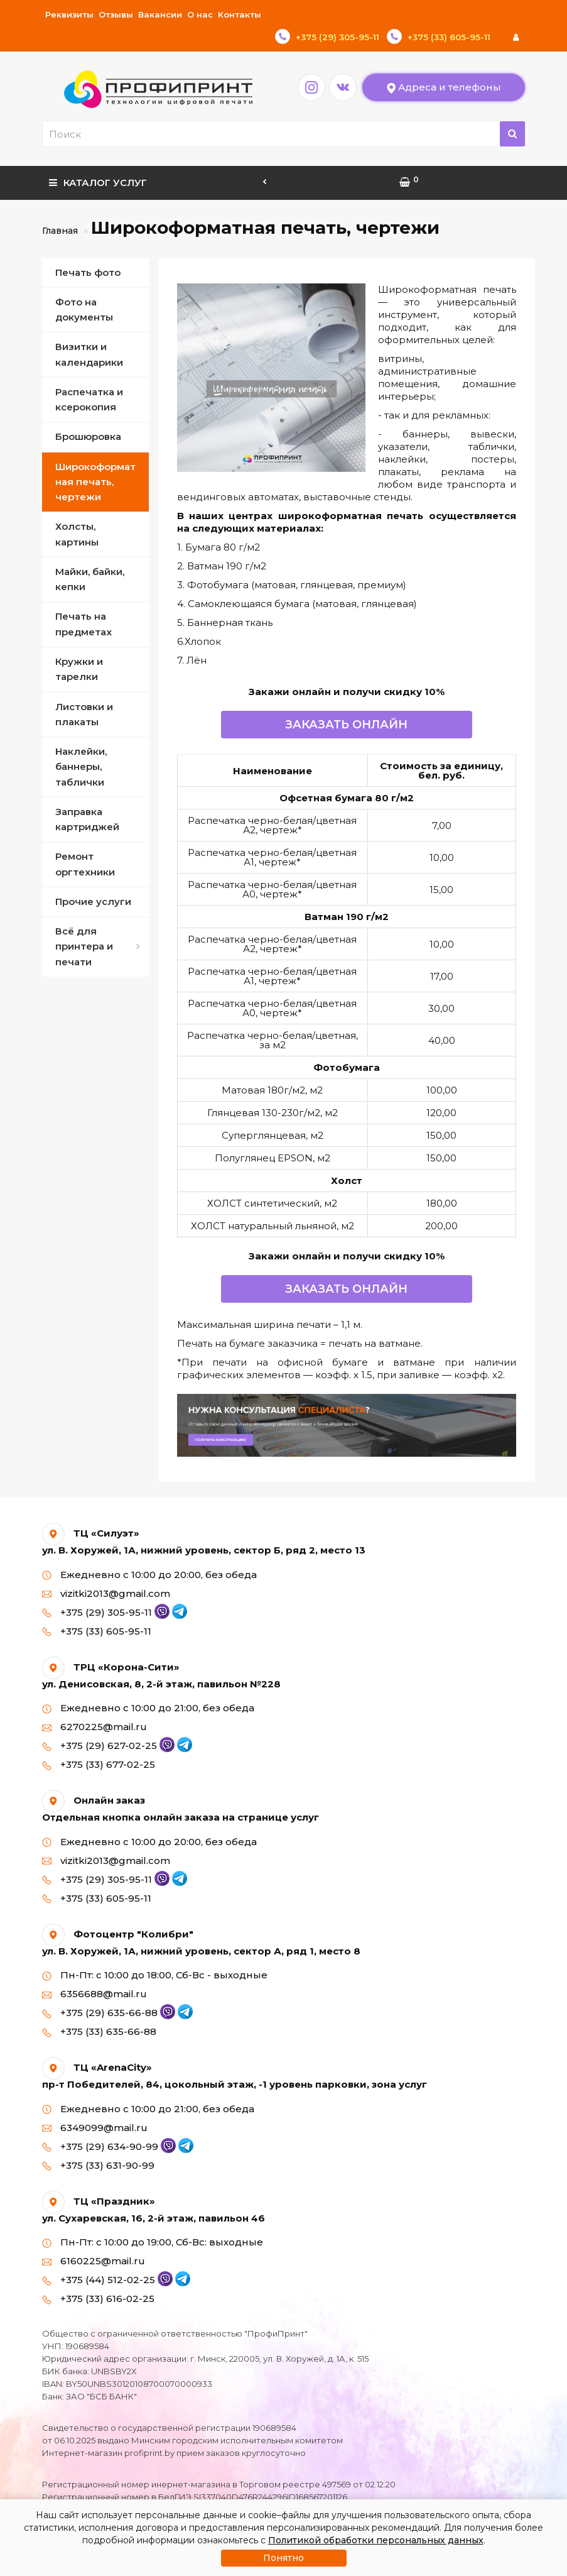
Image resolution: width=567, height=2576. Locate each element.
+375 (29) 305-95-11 (106, 1590)
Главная (60, 208)
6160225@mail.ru (93, 2238)
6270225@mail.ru (94, 1704)
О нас (200, 14)
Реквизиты (69, 14)
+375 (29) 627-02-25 (108, 1723)
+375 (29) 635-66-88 (109, 1990)
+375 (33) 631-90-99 (98, 2143)
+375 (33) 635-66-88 (99, 2009)
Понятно (283, 2557)
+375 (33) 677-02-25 (98, 1742)
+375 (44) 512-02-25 (107, 2257)
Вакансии (160, 14)
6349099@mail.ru (95, 2105)
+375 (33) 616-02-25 (98, 2276)
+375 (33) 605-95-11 (96, 1608)
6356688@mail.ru (94, 1971)
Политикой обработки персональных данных (375, 2540)
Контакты (239, 14)
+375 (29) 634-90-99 (109, 2124)
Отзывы (116, 14)
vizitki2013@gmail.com (106, 1571)
